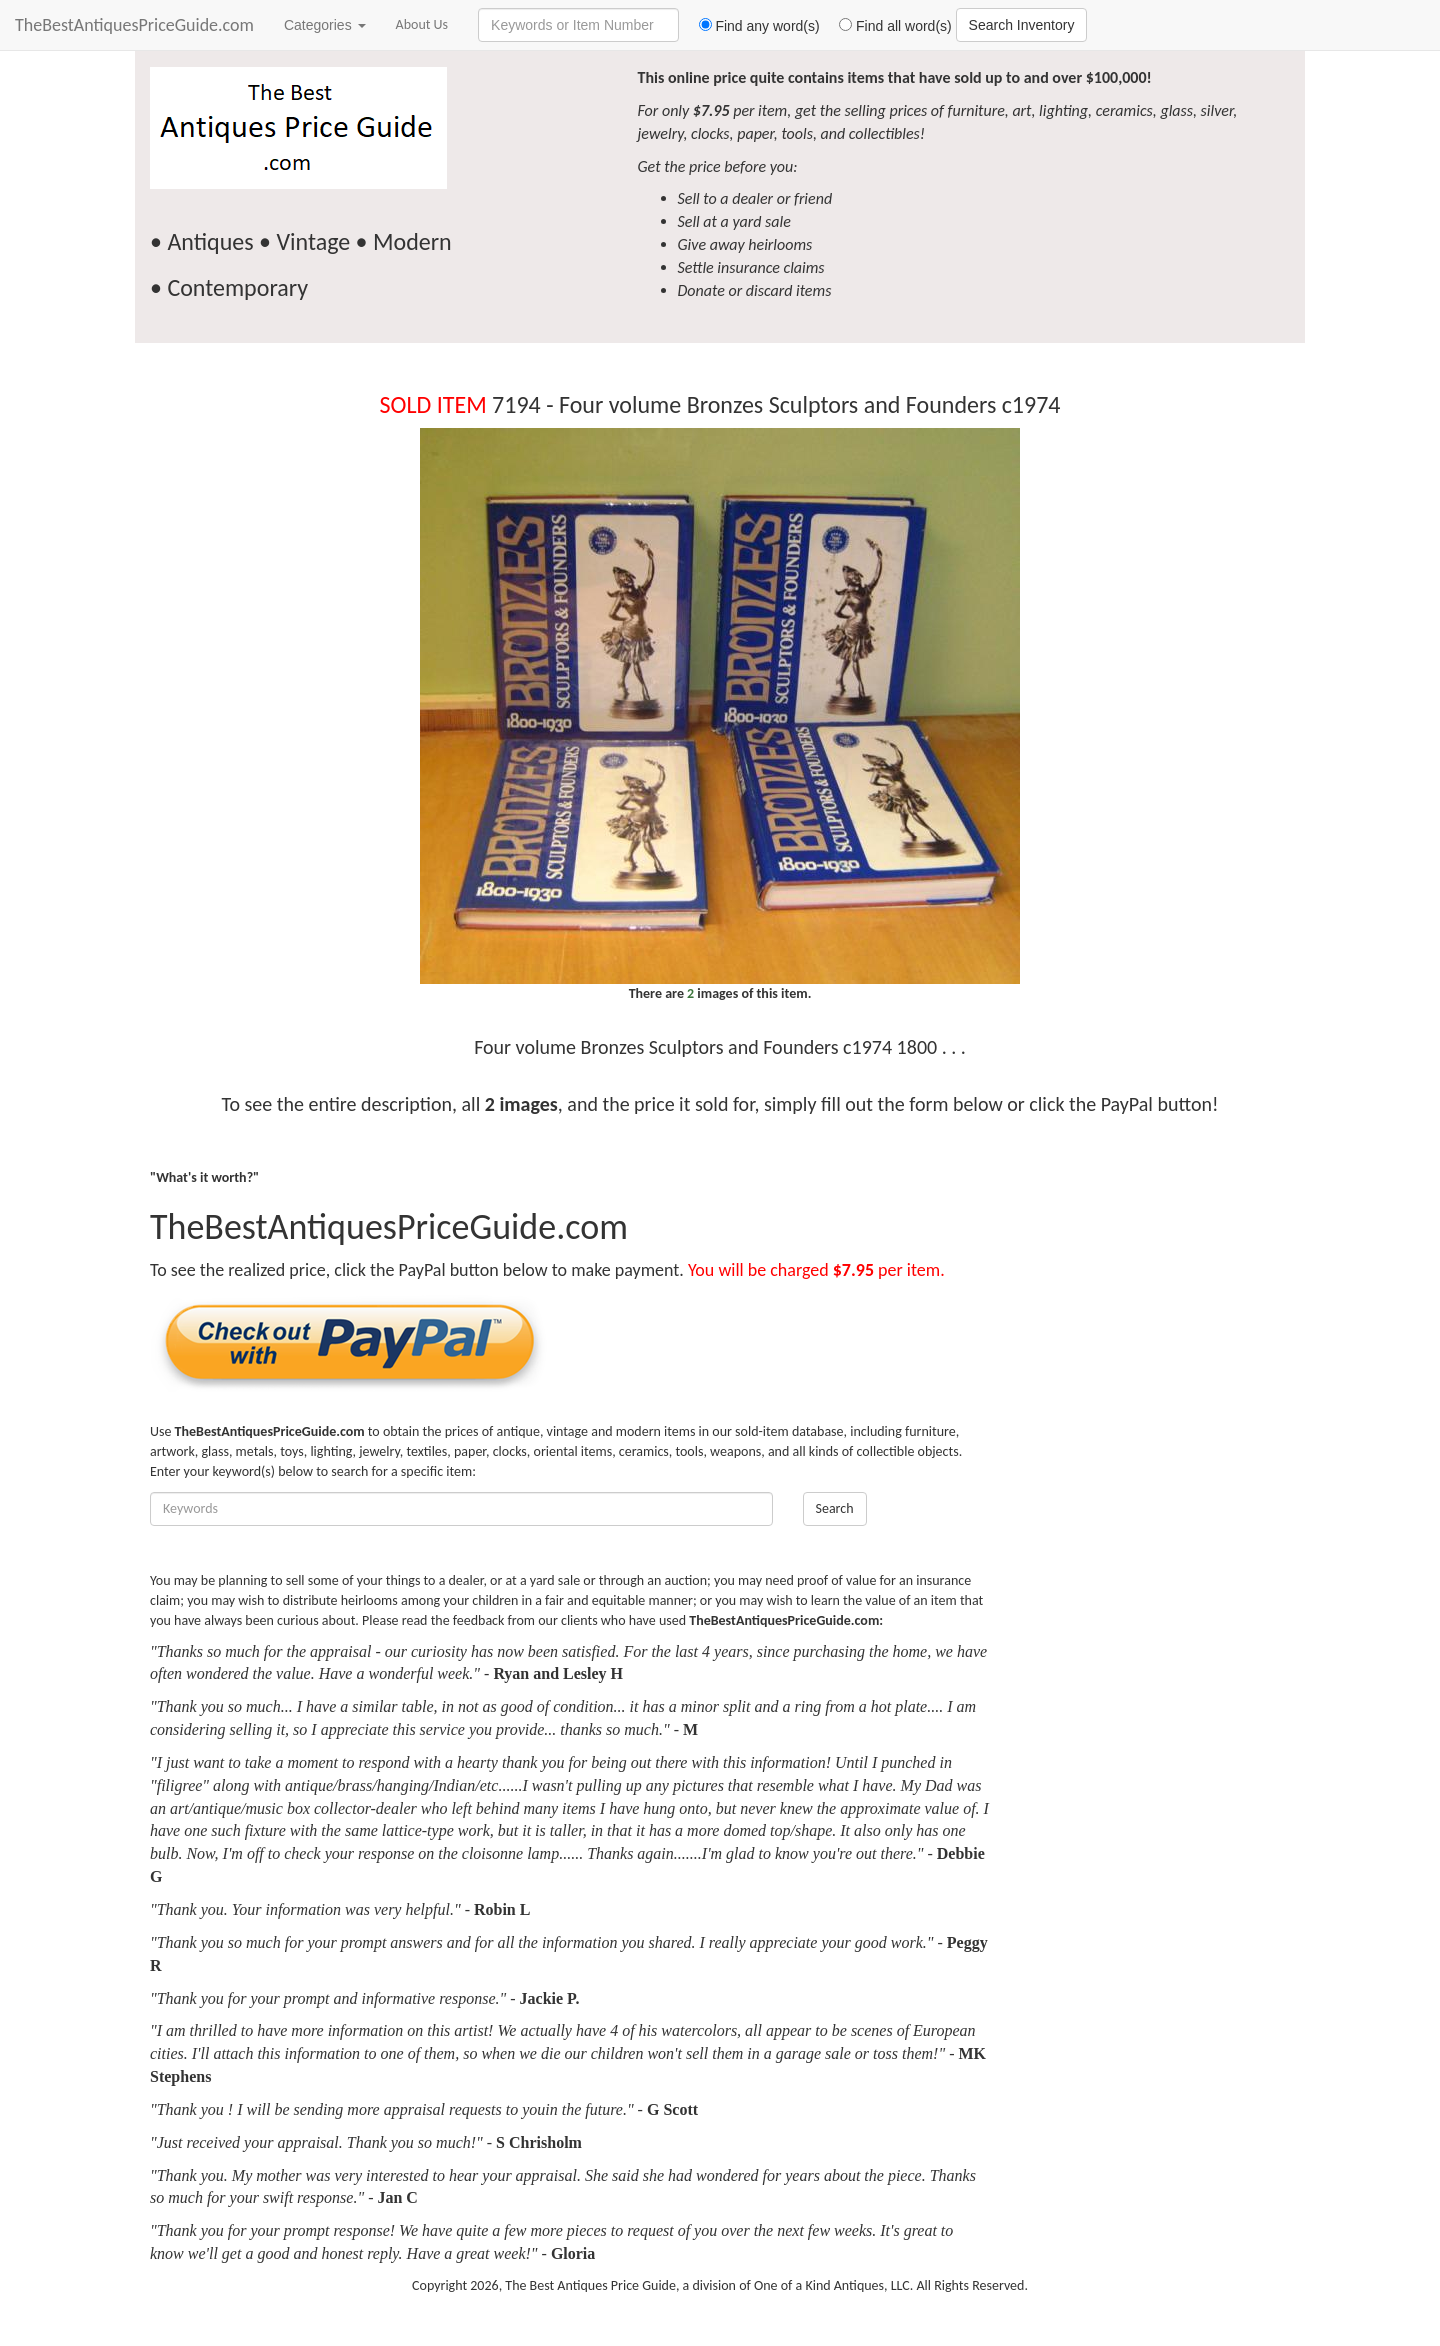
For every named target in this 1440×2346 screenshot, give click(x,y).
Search (835, 1508)
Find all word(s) (888, 26)
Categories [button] (325, 25)
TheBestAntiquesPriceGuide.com (134, 25)
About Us (422, 24)
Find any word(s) (751, 26)
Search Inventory (1022, 25)
